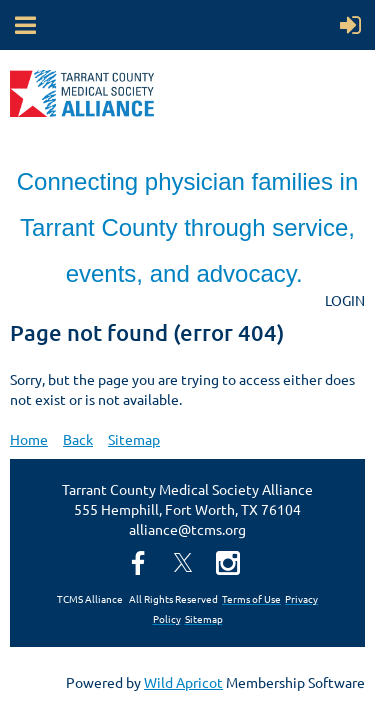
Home (29, 439)
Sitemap (134, 439)
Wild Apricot (183, 682)
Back (78, 439)
